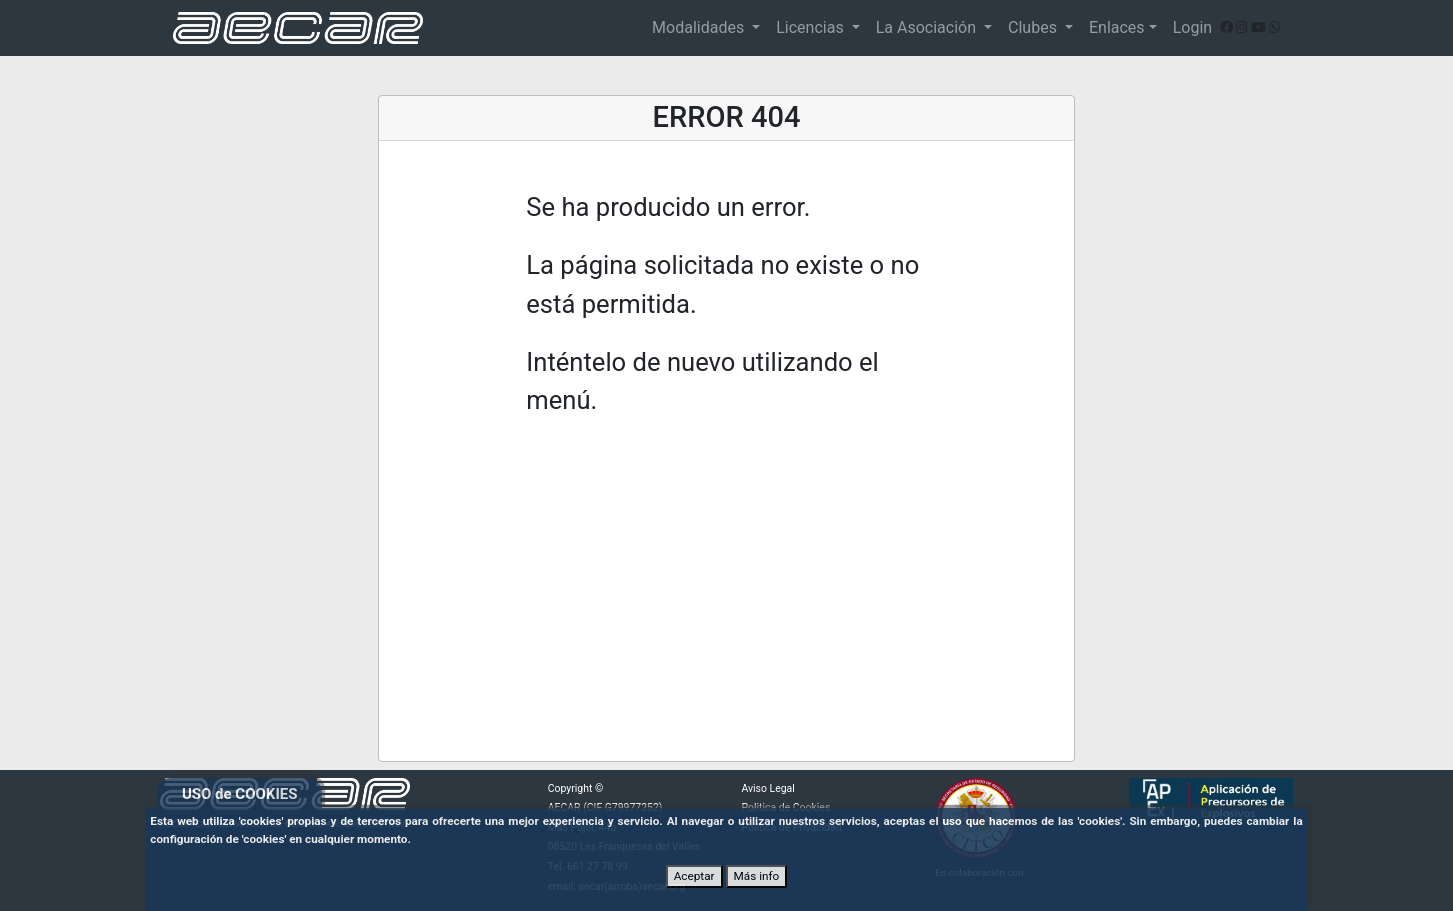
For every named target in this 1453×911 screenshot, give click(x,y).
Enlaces (1117, 27)
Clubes (1034, 27)
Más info (757, 876)
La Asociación (928, 27)
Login (1192, 27)
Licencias (811, 27)
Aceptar (694, 876)
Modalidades (700, 27)
